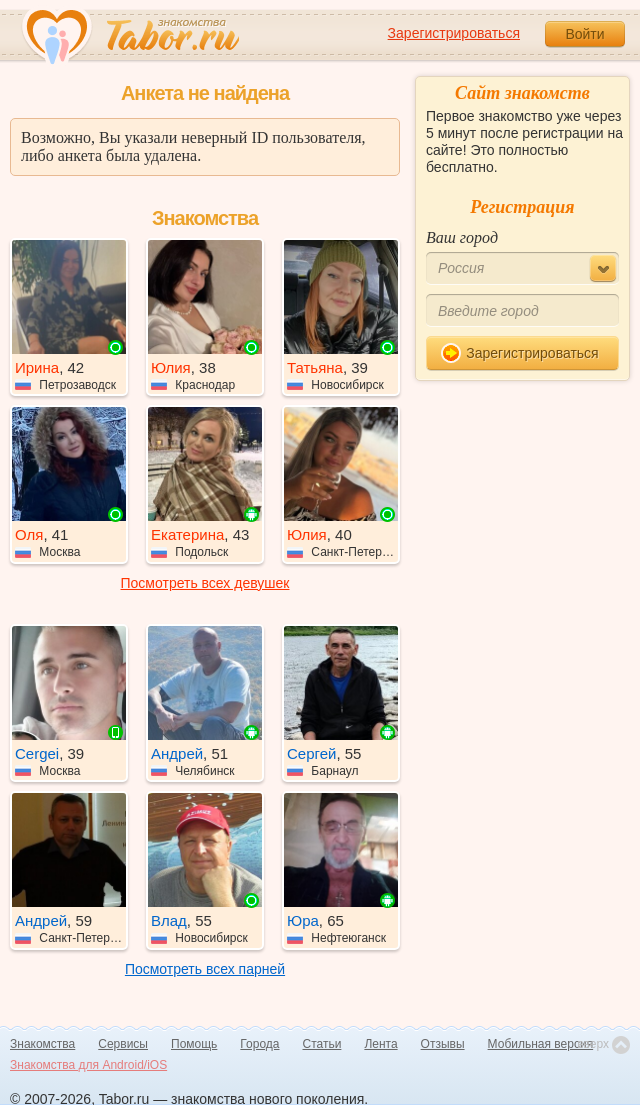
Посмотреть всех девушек (205, 583)
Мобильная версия (541, 1044)
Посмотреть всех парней (205, 969)
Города (259, 1044)
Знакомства (42, 1044)
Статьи (322, 1044)
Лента (380, 1044)
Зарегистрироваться (454, 33)
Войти (584, 34)
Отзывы (443, 1044)
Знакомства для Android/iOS (88, 1065)
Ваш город (462, 237)
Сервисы (123, 1044)
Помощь (194, 1044)
